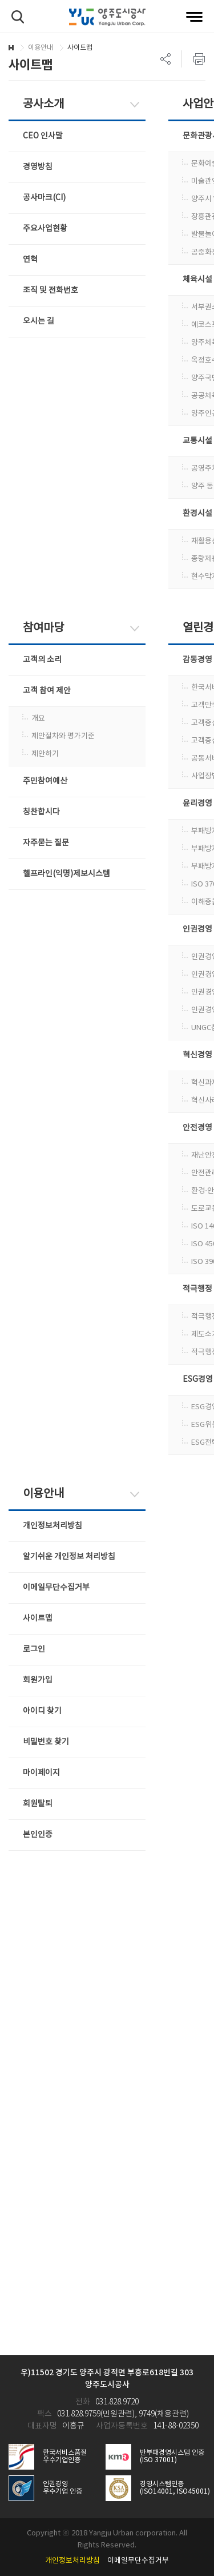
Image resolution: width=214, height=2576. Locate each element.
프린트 (193, 58)
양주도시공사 (107, 17)
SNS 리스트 (165, 58)
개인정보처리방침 (72, 2561)
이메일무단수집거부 (138, 2561)
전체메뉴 (194, 17)
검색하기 (17, 16)
